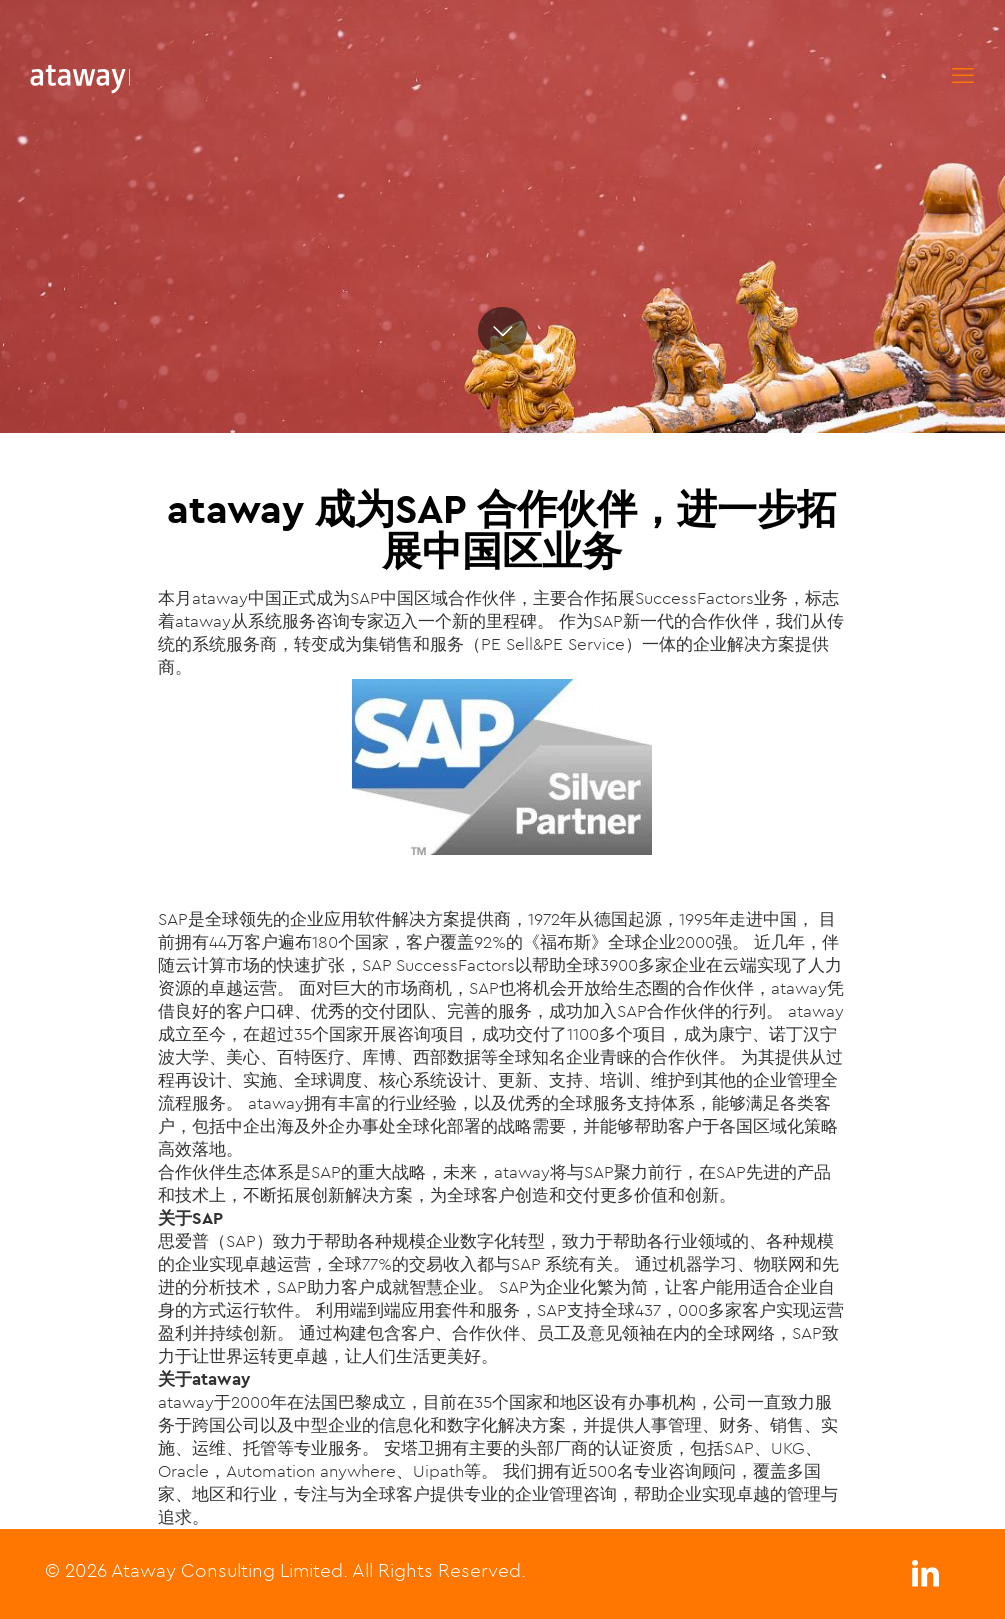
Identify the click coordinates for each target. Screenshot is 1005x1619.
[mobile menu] (963, 75)
